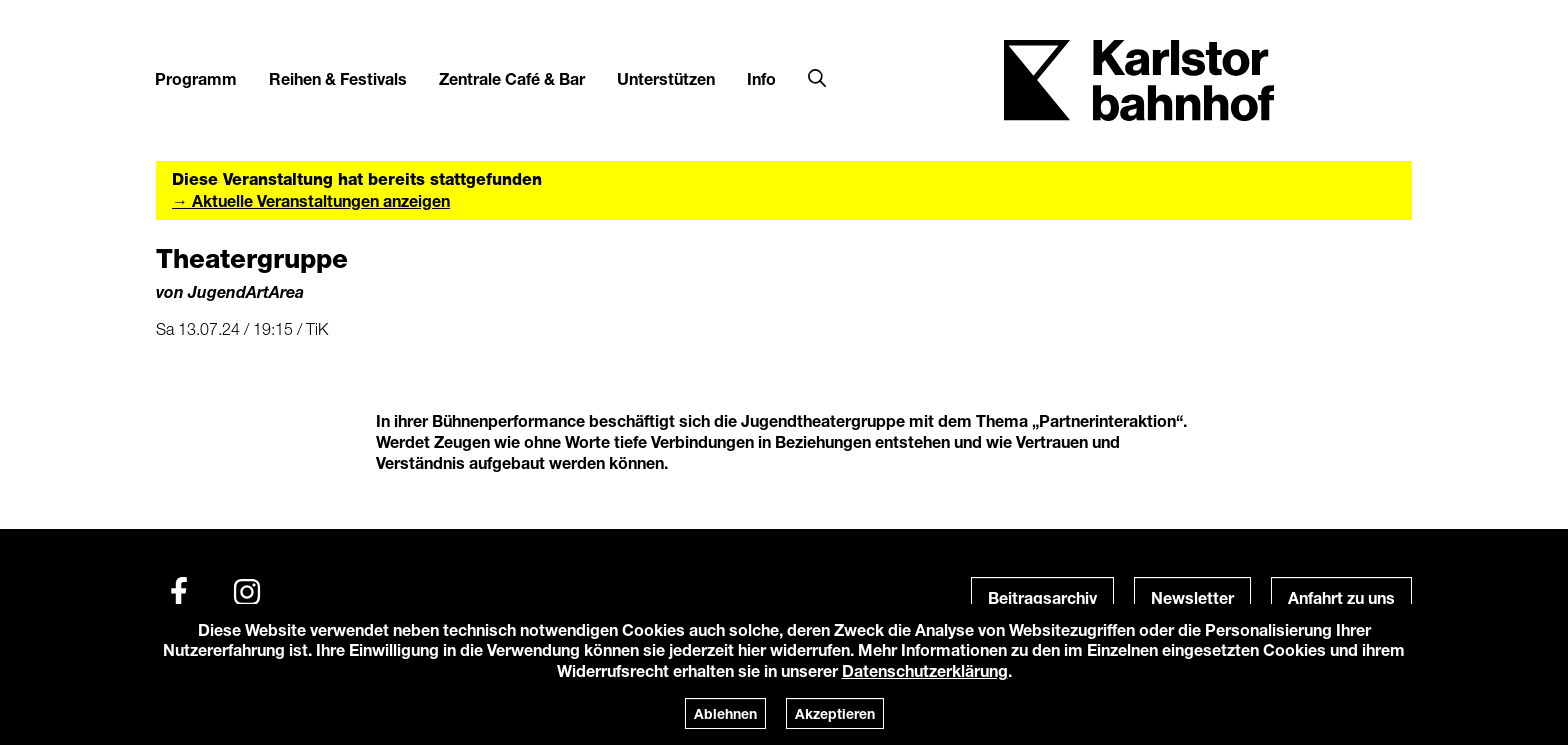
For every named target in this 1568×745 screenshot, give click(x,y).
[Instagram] (247, 592)
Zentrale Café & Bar (512, 78)
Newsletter (1192, 597)
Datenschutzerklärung (925, 670)
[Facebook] (179, 592)
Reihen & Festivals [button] (338, 78)
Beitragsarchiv (1042, 597)
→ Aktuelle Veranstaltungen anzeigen (311, 200)
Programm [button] (196, 78)
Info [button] (761, 78)
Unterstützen (666, 78)
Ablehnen (725, 713)
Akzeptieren (835, 713)
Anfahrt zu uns (1341, 597)
